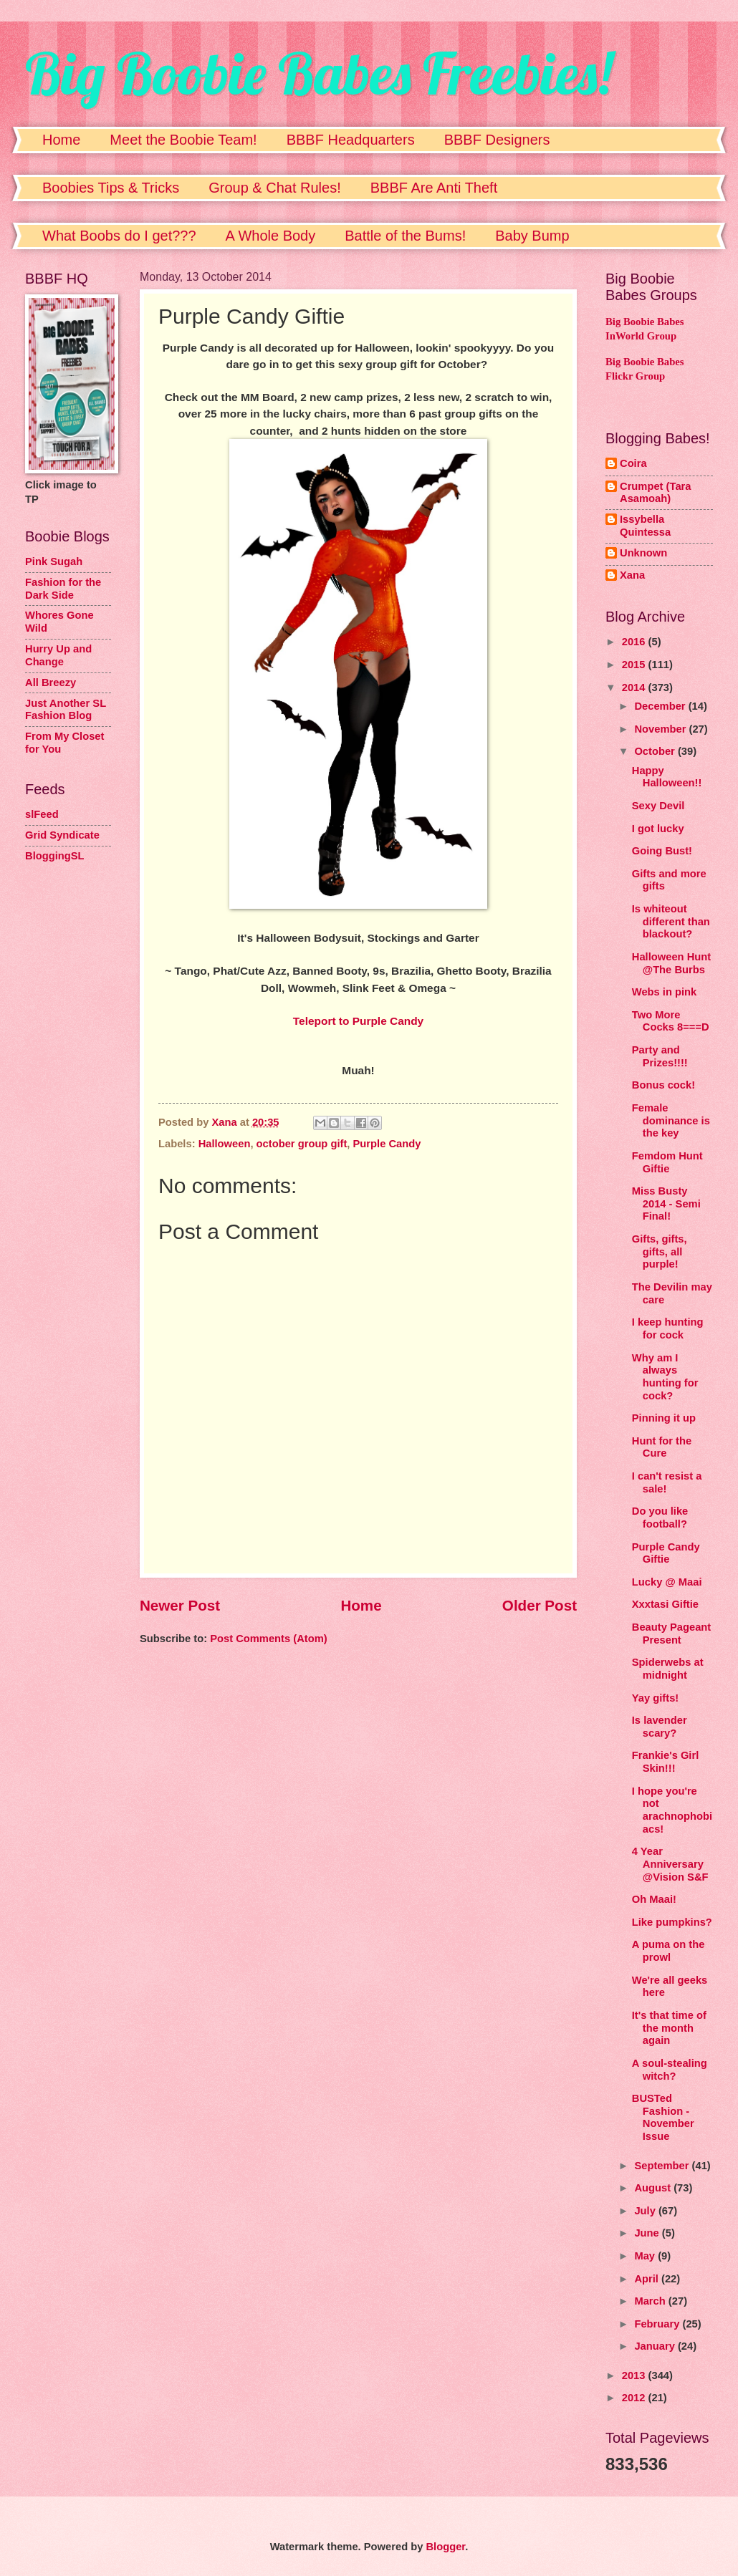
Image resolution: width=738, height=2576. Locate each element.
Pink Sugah (53, 561)
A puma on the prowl (668, 1951)
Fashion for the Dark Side (63, 589)
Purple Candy (387, 1143)
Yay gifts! (655, 1698)
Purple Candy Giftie (666, 1553)
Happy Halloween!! (667, 777)
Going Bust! (662, 851)
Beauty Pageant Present (671, 1633)
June (647, 2233)
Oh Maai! (654, 1899)
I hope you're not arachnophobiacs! (672, 1810)
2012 (635, 2397)
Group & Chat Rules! (275, 188)
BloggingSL (55, 856)
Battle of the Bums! (405, 235)
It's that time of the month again (669, 2028)
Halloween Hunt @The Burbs (671, 963)
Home (61, 140)
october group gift (302, 1143)
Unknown (643, 553)
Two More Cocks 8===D (670, 1021)
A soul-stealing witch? (669, 2070)
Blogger (445, 2546)
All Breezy (50, 682)
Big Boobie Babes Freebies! (318, 73)
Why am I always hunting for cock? (665, 1377)
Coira (633, 463)
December (661, 706)
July (646, 2210)
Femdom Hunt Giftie (667, 1162)
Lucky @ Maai (667, 1582)
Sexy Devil (658, 805)
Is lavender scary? (659, 1726)
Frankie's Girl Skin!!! (665, 1762)
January (656, 2346)
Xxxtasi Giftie (665, 1604)
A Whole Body (271, 235)
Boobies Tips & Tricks (110, 188)
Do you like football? (660, 1517)
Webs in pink (664, 992)
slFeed (42, 814)
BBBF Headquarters (351, 140)
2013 (635, 2375)
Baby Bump (532, 235)
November (661, 729)
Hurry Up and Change (58, 655)
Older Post (539, 1605)
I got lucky (658, 828)
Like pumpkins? (672, 1922)
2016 (635, 641)
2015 (635, 664)
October (656, 751)
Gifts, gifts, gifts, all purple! (659, 1251)
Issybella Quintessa (645, 525)
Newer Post (180, 1605)
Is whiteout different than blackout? (671, 921)
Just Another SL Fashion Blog (65, 710)
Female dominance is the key (671, 1120)
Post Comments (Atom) (268, 1638)
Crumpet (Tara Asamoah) (655, 493)
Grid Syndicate (62, 835)
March (651, 2301)
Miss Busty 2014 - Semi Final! (666, 1203)
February (658, 2324)
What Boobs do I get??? (119, 235)
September (662, 2165)
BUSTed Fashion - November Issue (663, 2117)
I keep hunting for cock (668, 1328)
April (647, 2279)
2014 (635, 687)
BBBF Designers (497, 140)
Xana (632, 575)
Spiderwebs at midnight (668, 1668)
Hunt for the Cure (661, 1447)
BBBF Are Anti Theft (434, 188)
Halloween (224, 1143)
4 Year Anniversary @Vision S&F (670, 1864)
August (654, 2188)
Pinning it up (664, 1418)
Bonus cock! (663, 1085)
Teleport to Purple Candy (358, 1021)
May (646, 2256)
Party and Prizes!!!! (660, 1056)
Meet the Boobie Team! (183, 140)
